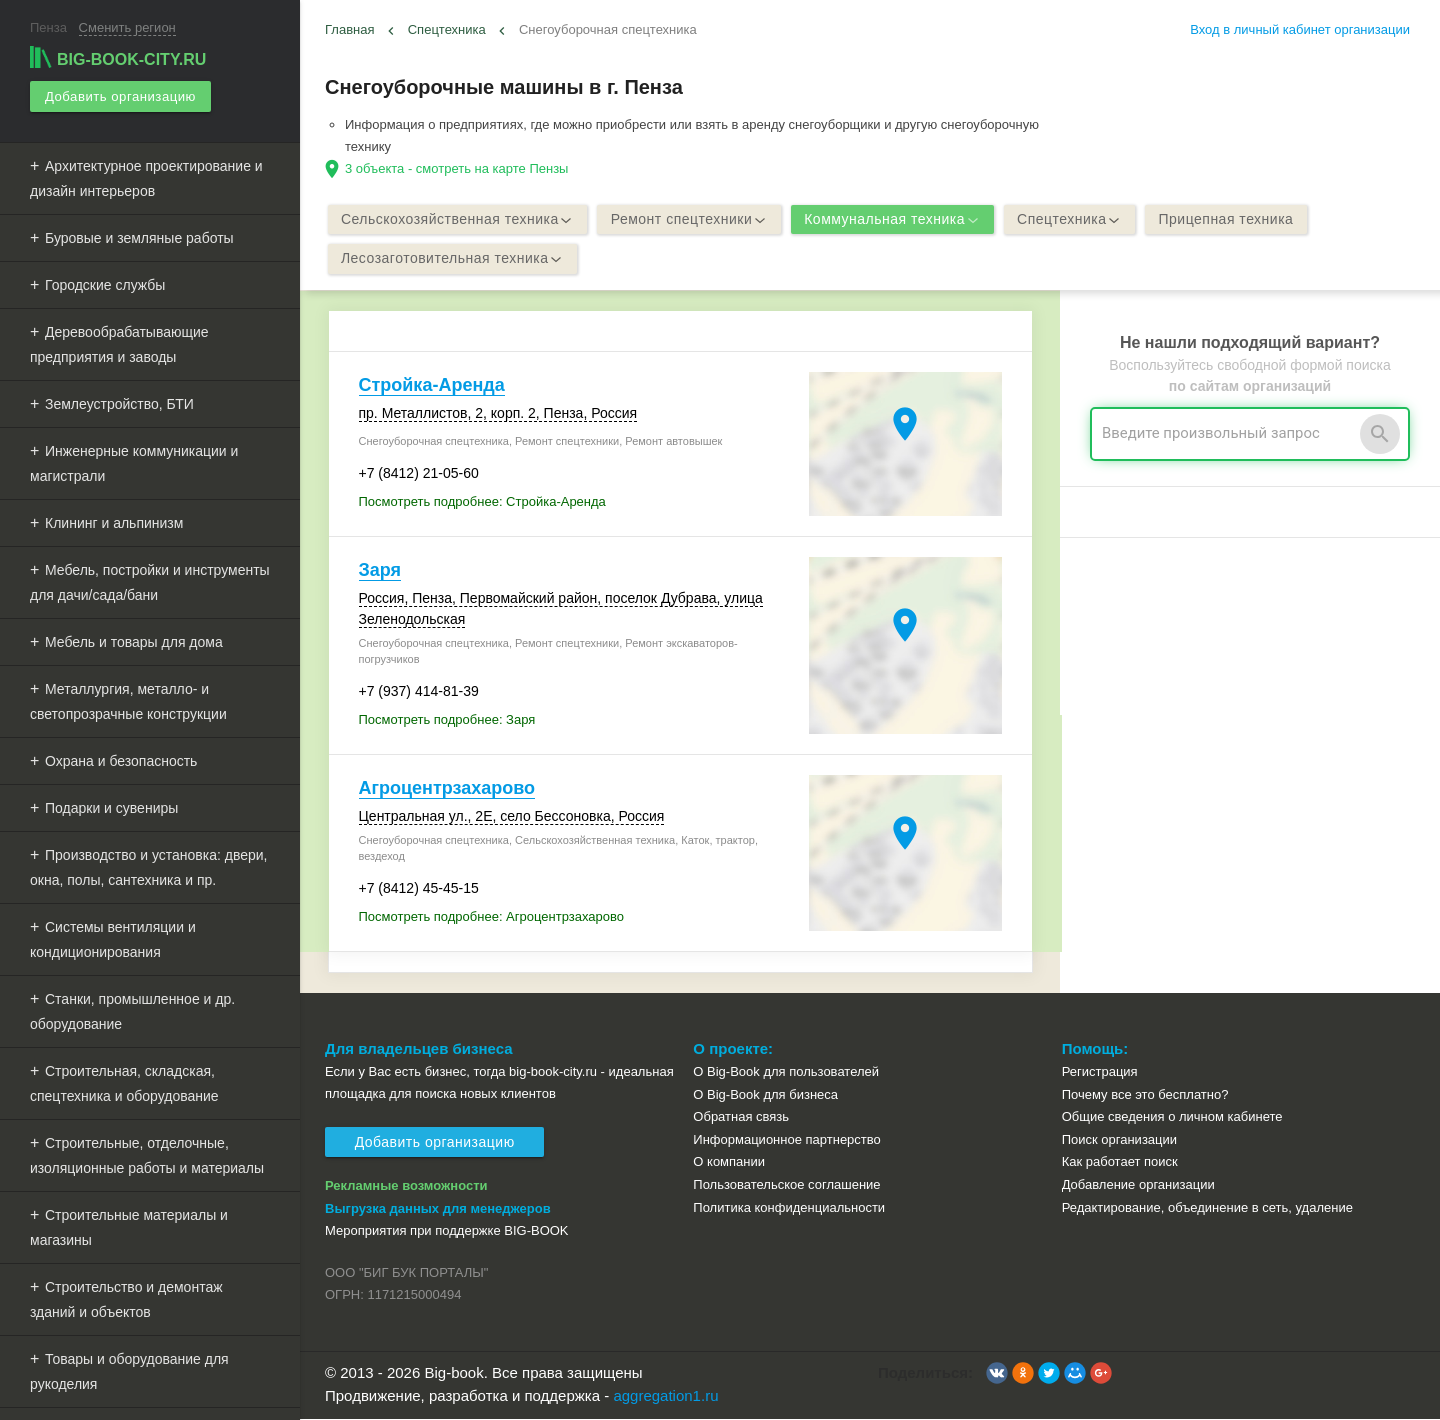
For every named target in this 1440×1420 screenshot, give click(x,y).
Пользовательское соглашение (786, 1185)
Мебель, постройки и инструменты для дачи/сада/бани (150, 581)
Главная (349, 29)
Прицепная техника (1239, 220)
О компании (729, 1163)
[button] (997, 1375)
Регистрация (1100, 1073)
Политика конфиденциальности (789, 1208)
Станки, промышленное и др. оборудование (132, 1010)
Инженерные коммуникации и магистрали (134, 462)
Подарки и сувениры (111, 807)
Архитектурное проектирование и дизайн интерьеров (146, 177)
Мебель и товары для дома (134, 641)
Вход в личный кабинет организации (1300, 29)
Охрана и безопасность (121, 760)
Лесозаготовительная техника (454, 260)
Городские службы (105, 284)
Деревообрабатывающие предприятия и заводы (119, 343)
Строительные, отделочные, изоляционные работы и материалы (147, 1154)
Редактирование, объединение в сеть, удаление (1207, 1208)
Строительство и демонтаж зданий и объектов (126, 1298)
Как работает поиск (1120, 1163)
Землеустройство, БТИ (119, 403)
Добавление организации (1138, 1185)
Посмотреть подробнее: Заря (447, 720)
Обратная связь (741, 1118)
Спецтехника (447, 29)
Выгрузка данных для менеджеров (438, 1209)
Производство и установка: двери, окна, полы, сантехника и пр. (148, 866)
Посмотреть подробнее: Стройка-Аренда (482, 502)
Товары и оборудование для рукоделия (129, 1370)
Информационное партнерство (786, 1140)
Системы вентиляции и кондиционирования (113, 938)
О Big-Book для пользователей (786, 1073)
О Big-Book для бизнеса (765, 1095)
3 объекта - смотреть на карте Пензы (456, 168)
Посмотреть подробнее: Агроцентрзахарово (491, 917)
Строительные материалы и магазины (129, 1226)
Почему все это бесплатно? (1145, 1095)
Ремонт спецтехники (693, 220)
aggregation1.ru (665, 1396)
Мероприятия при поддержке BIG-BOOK (447, 1232)
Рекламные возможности (406, 1187)
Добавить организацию (119, 95)
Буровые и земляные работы (139, 237)
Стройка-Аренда (432, 387)
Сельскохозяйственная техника (459, 220)
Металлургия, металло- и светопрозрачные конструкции (128, 700)
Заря (380, 571)
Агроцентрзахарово (447, 789)
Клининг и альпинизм (114, 522)
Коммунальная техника (900, 220)
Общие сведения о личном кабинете (1172, 1118)
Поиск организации (1119, 1140)
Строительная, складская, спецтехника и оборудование (124, 1082)
